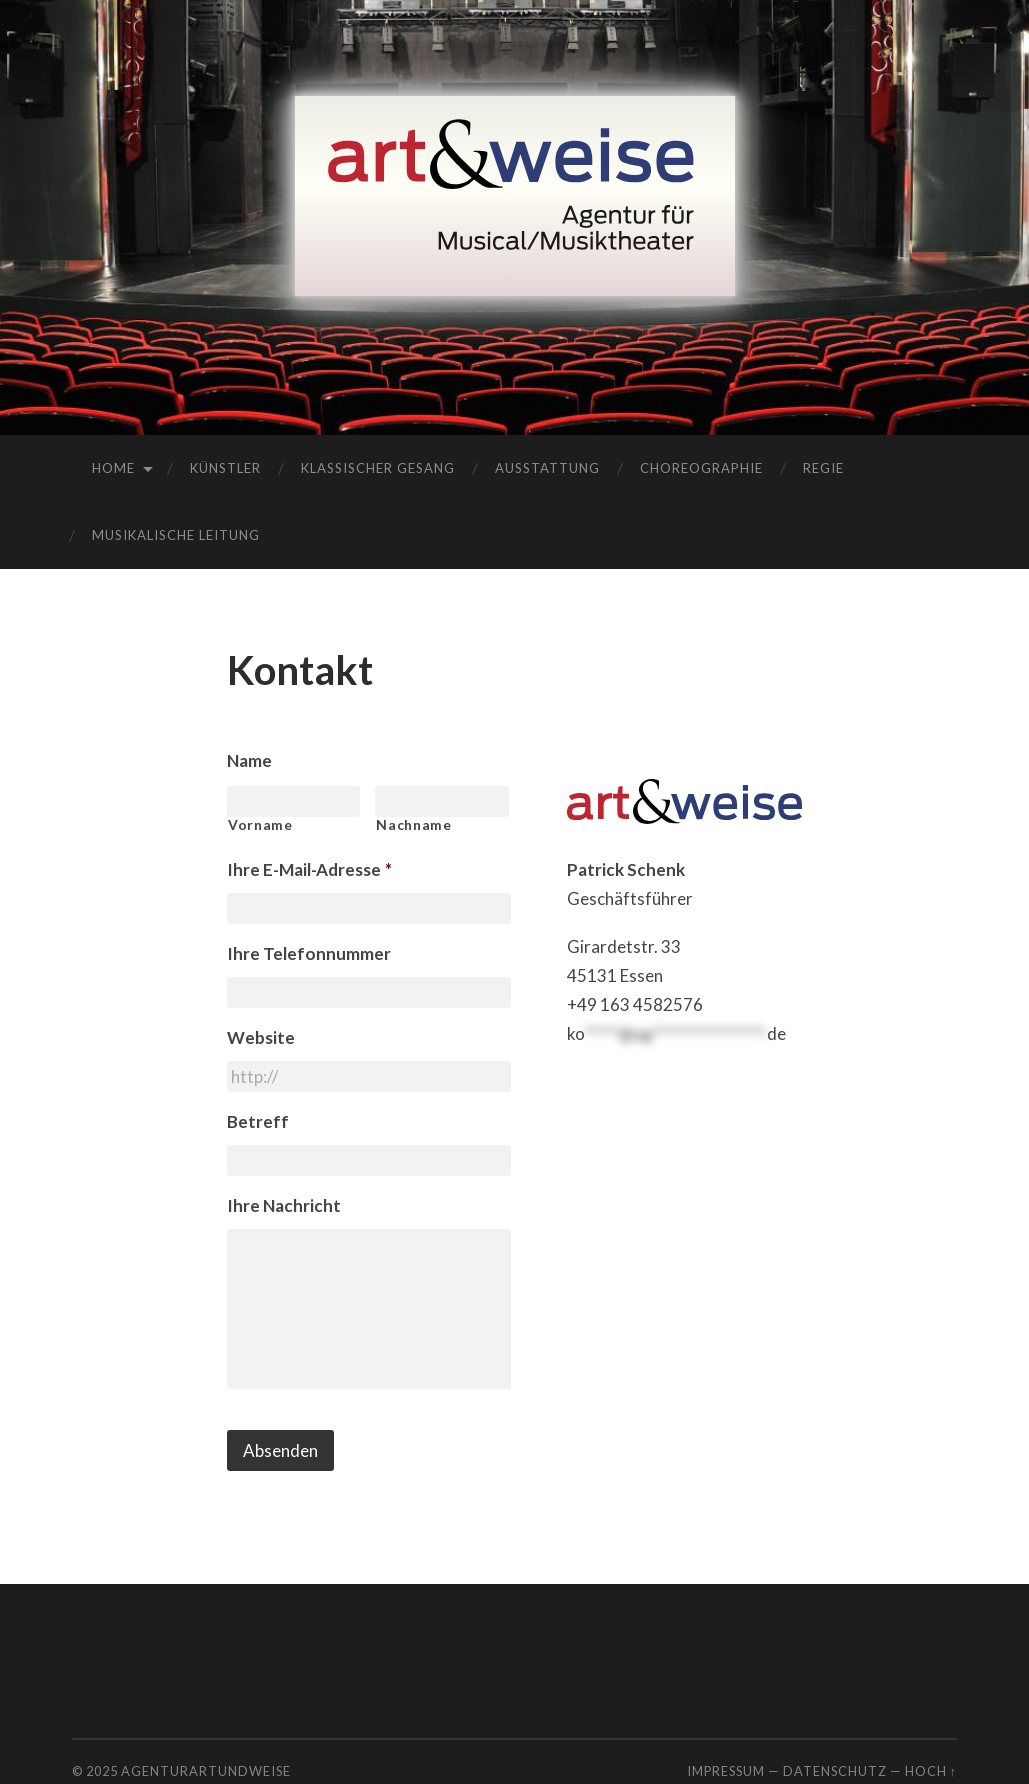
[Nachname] (442, 801)
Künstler (225, 468)
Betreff (258, 1121)
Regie (823, 468)
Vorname (260, 825)
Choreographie (701, 468)
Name (249, 760)
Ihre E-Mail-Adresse (309, 869)
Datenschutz (835, 1771)
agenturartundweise (206, 1771)
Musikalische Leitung (176, 535)
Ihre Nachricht (284, 1205)
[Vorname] (294, 801)
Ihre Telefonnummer (309, 953)
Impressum (726, 1771)
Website (261, 1037)
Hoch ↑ (931, 1771)
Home (113, 468)
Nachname (413, 825)
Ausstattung (547, 468)
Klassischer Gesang (378, 468)
